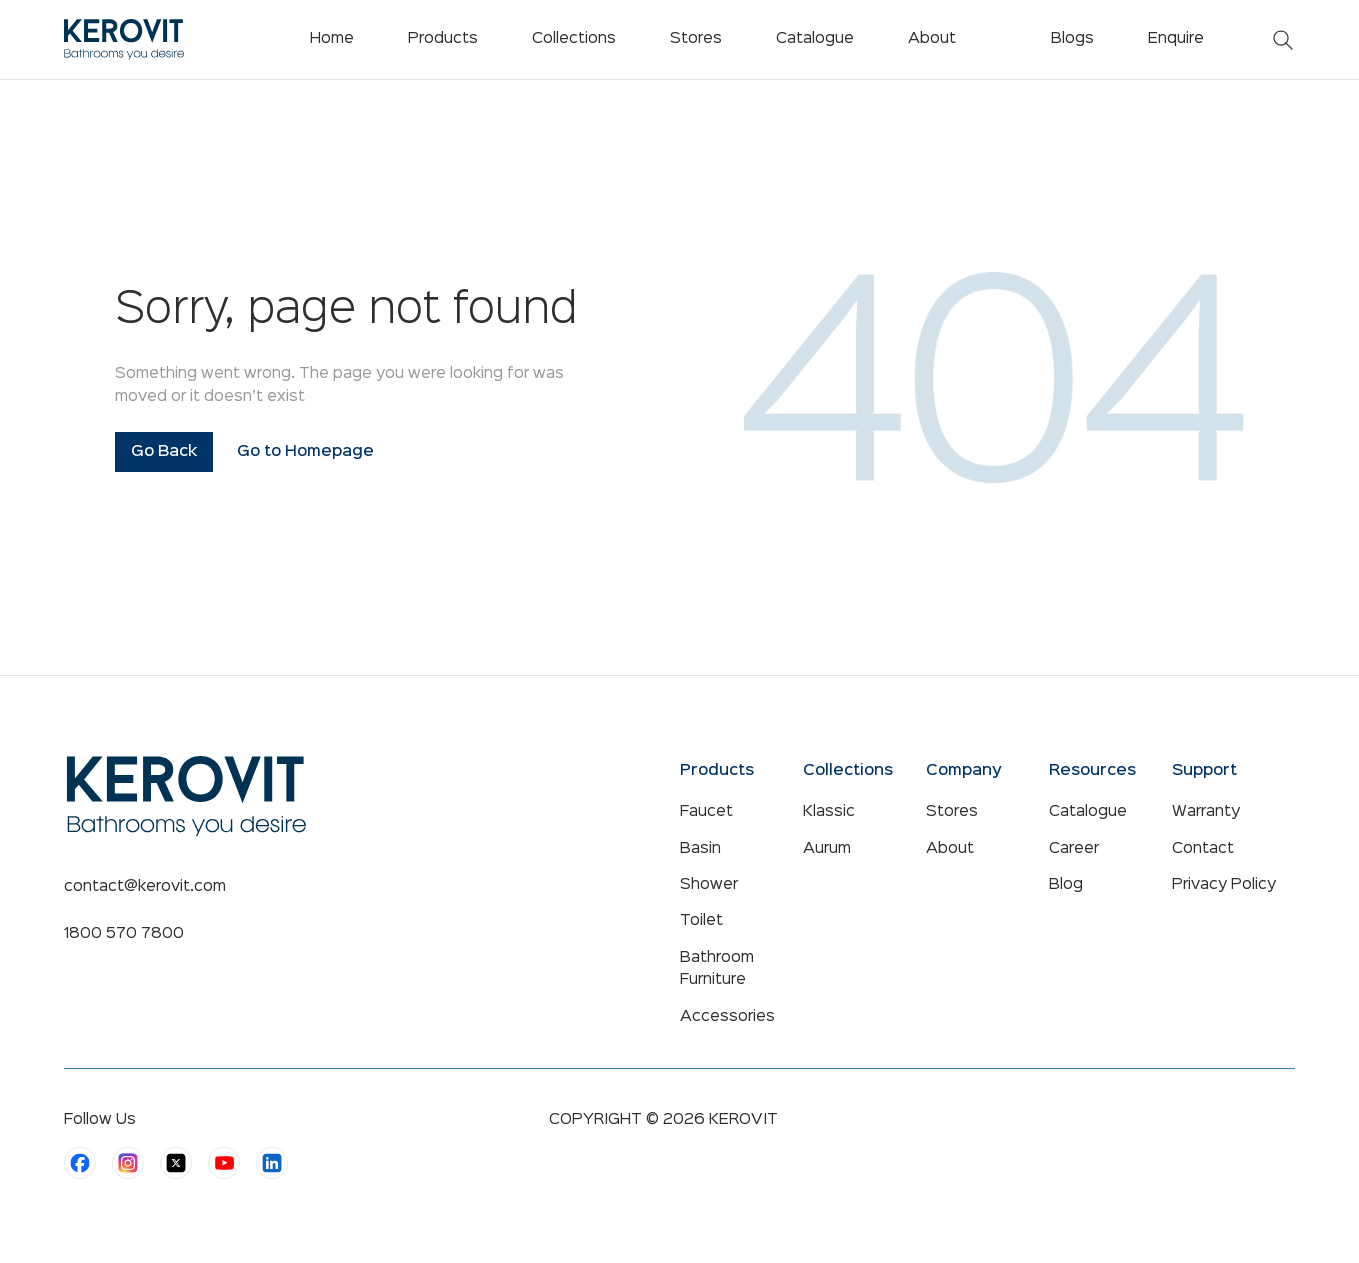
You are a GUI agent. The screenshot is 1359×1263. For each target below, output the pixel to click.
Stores (952, 812)
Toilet (701, 921)
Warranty (1206, 812)
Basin (700, 849)
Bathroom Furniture (717, 969)
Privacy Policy (1224, 885)
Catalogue (1088, 812)
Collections (574, 39)
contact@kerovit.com (145, 887)
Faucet (706, 812)
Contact (1203, 849)
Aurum (827, 849)
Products (443, 39)
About (950, 849)
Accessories (727, 1017)
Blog (1066, 885)
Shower (709, 885)
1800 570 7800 (124, 934)
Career (1074, 849)
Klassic (829, 812)
